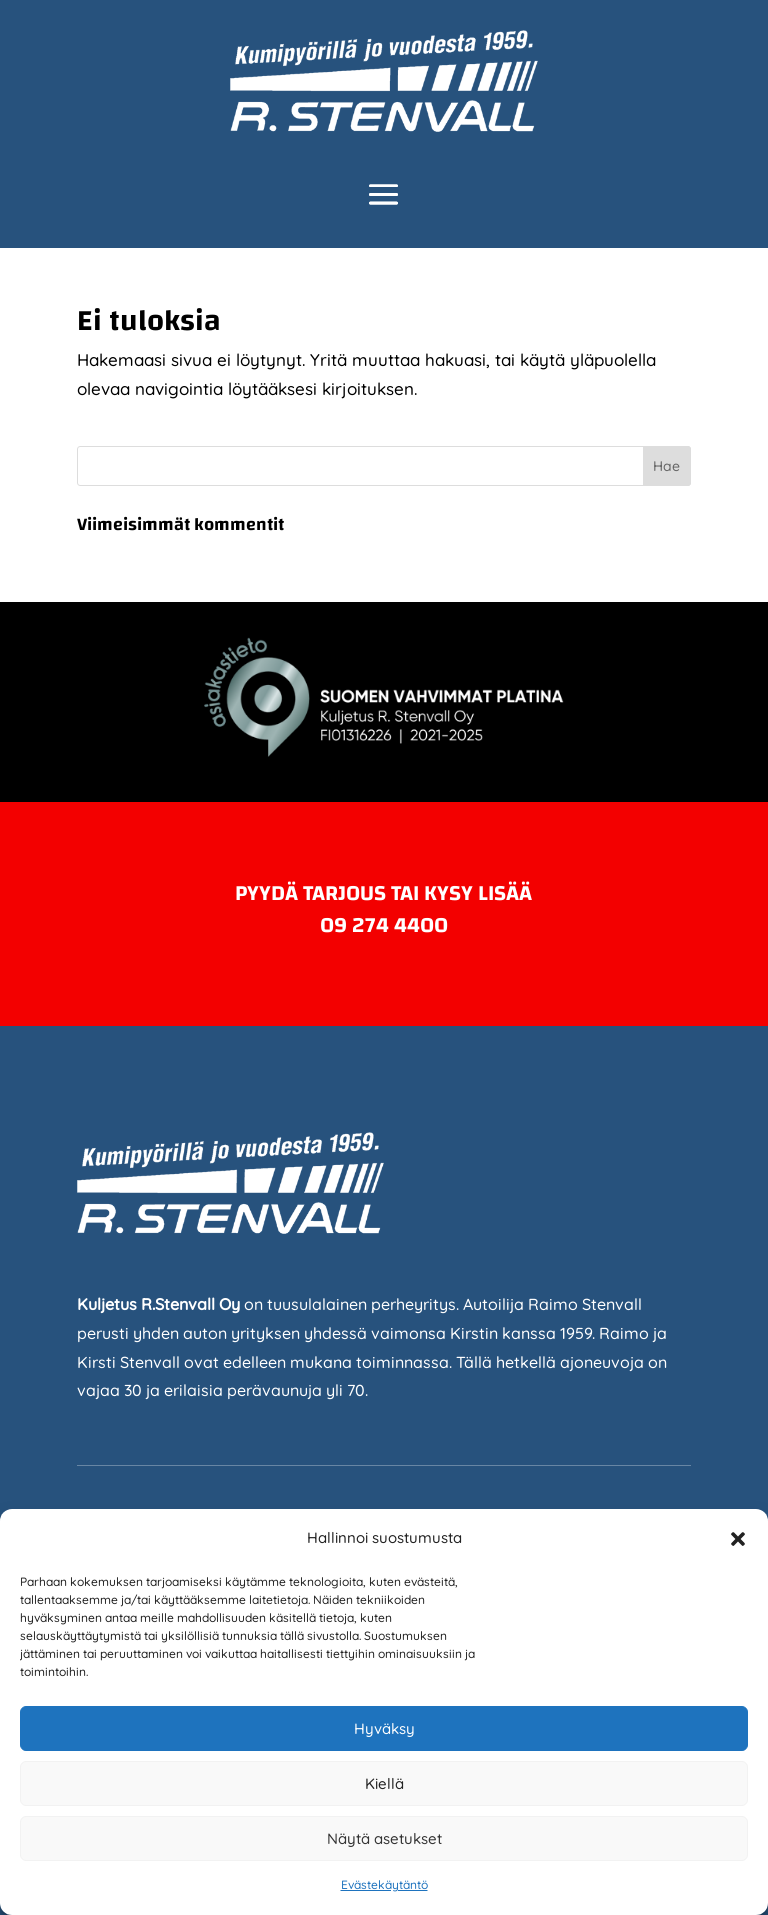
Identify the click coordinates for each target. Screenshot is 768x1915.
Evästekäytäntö (384, 1884)
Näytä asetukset (384, 1838)
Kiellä (384, 1783)
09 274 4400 (384, 925)
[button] (738, 1539)
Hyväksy (384, 1728)
